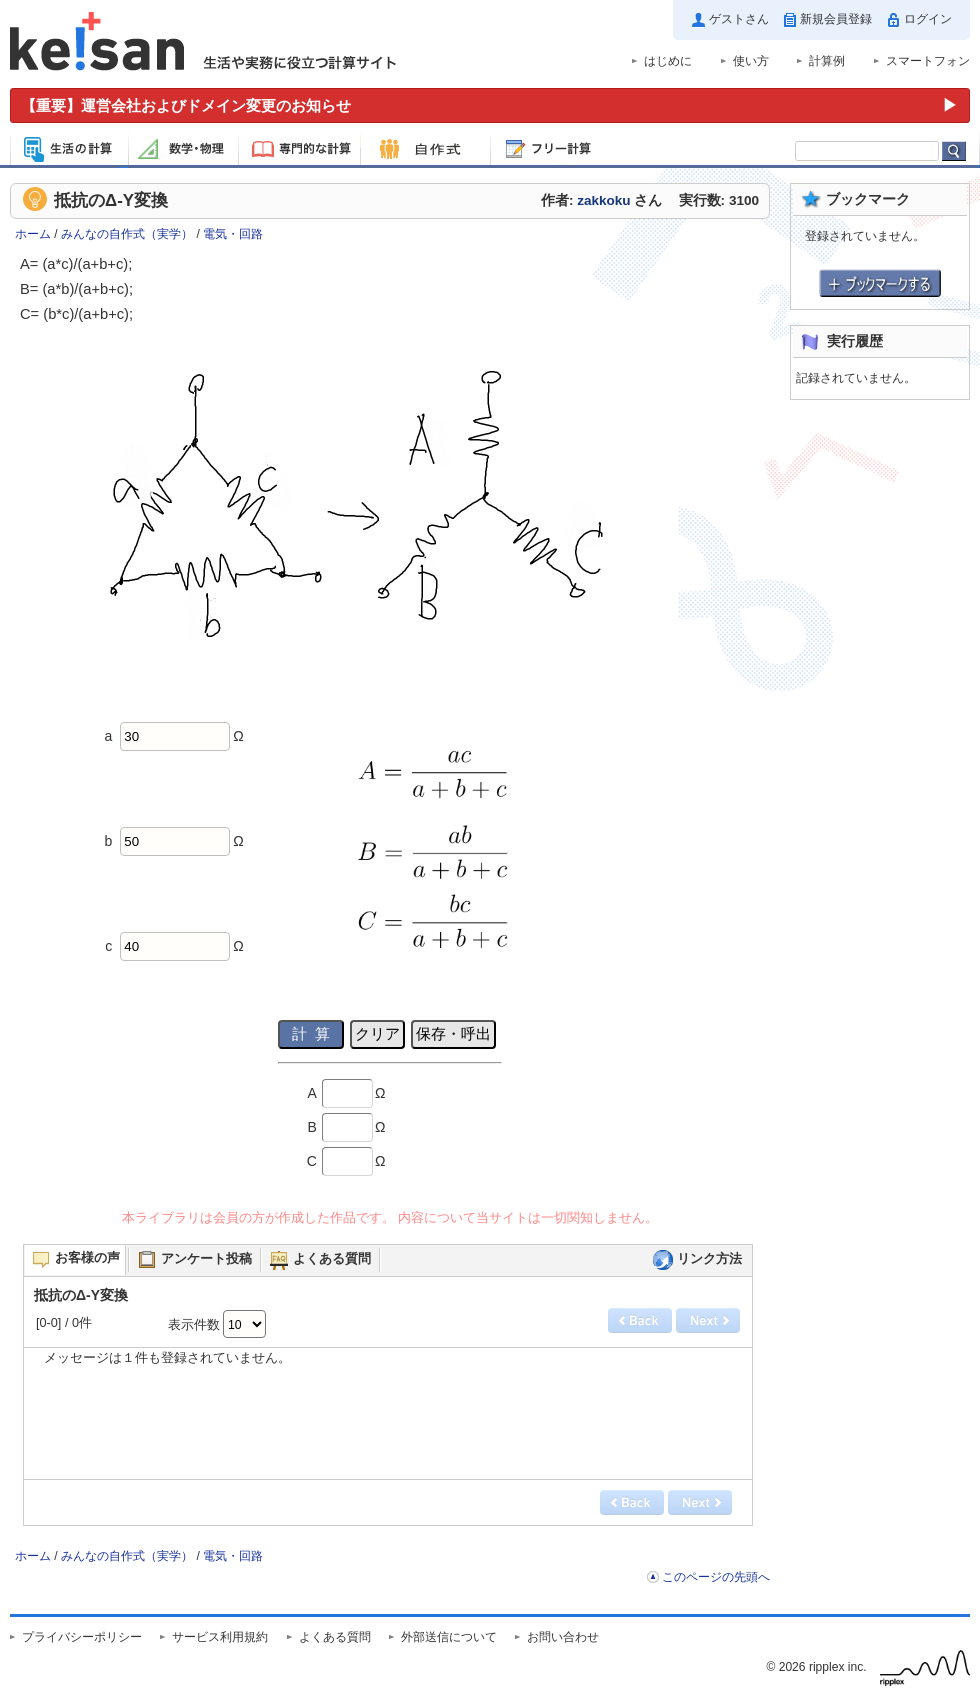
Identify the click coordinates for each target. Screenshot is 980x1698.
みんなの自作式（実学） (127, 234)
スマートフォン (928, 61)
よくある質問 (335, 1637)
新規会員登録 (836, 19)
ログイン (928, 19)
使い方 (751, 61)
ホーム (33, 234)
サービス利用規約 (220, 1637)
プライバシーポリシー (82, 1637)
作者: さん (601, 200)
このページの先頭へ (716, 1577)
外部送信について (449, 1637)
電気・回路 (233, 234)
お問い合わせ (563, 1637)
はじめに (668, 61)
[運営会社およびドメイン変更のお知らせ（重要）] (490, 105)
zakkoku (603, 200)
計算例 (827, 61)
